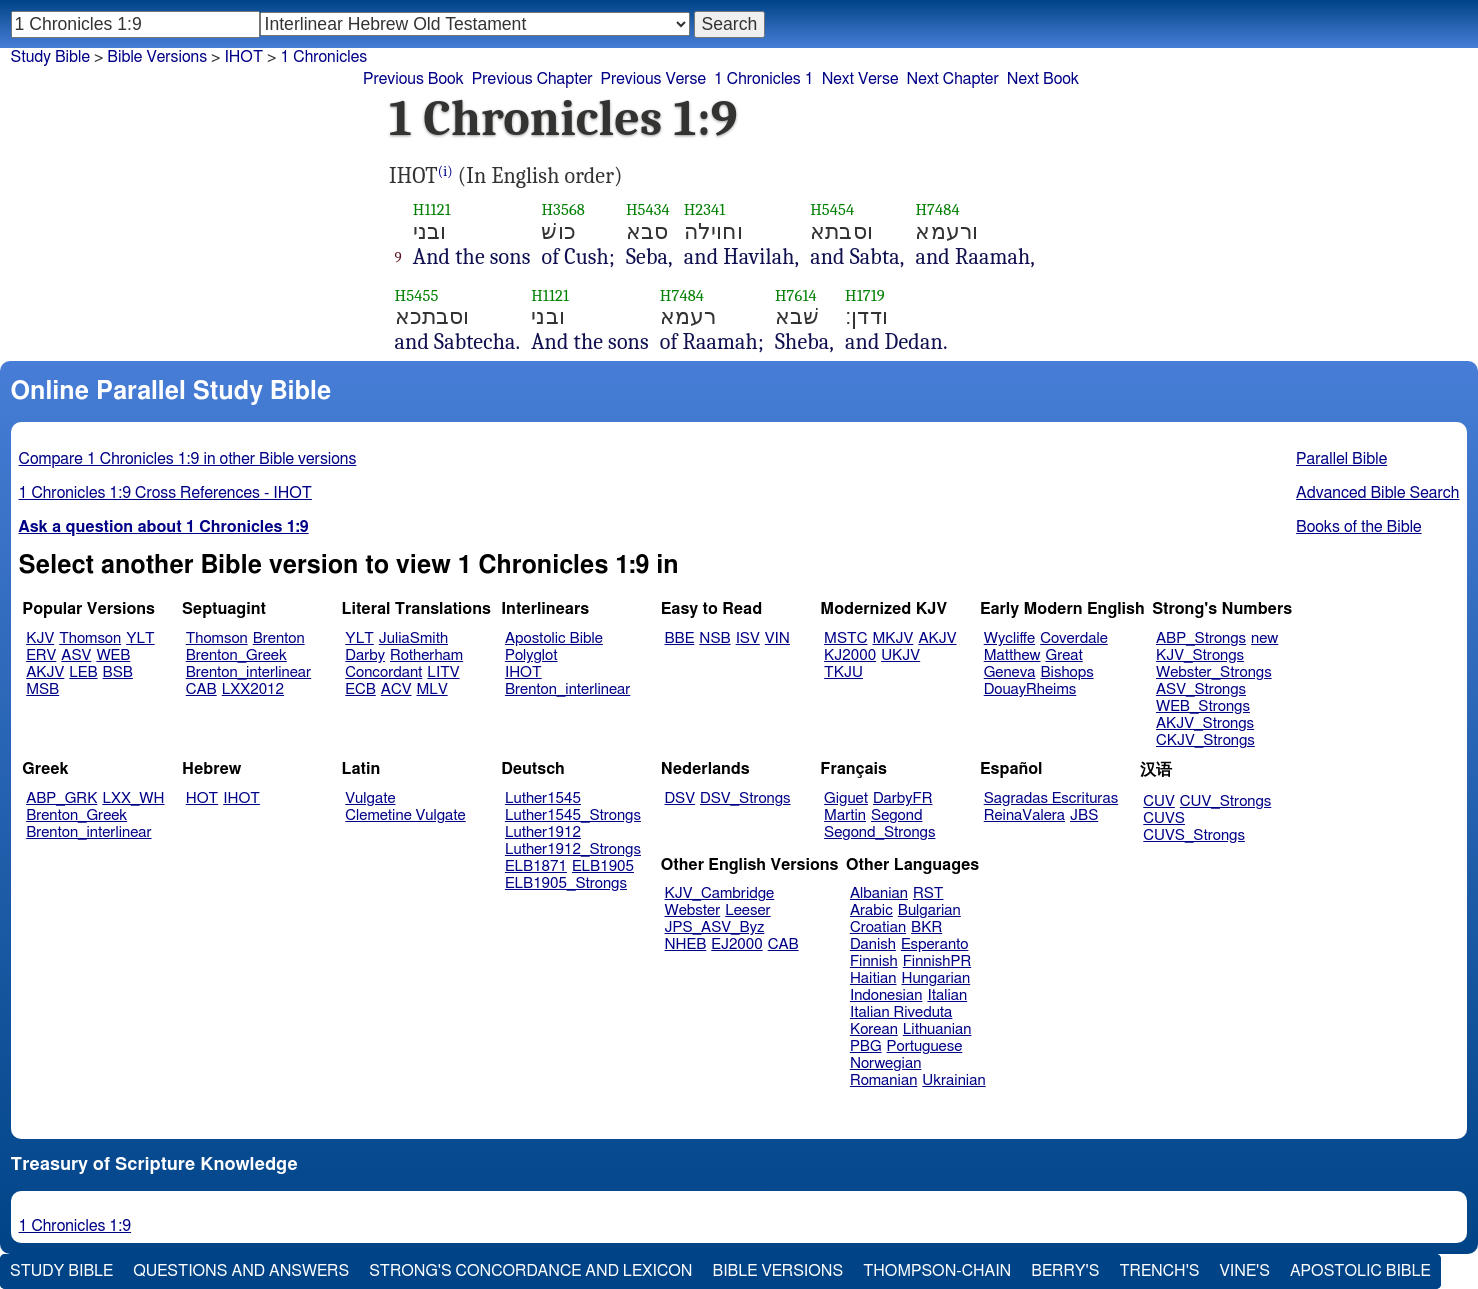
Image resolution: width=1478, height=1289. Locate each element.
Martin (845, 815)
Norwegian (885, 1063)
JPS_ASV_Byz (715, 927)
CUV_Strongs (1225, 801)
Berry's (1065, 1271)
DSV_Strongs (745, 798)
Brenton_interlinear (248, 672)
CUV (1159, 801)
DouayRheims (1030, 689)
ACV (396, 689)
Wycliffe (1009, 638)
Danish (873, 944)
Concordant (383, 672)
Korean (874, 1029)
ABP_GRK (61, 798)
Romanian (883, 1080)
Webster (693, 910)
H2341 (705, 209)
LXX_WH (133, 798)
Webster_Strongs (1214, 672)
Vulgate (370, 798)
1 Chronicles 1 (764, 79)
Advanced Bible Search (1377, 493)
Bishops (1066, 672)
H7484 (937, 209)
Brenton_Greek (236, 655)
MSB (42, 689)
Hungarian (936, 978)
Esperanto (935, 944)
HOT (202, 798)
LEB (83, 672)
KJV (40, 638)
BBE (680, 638)
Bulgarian (929, 910)
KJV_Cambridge (720, 893)
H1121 (432, 209)
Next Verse (860, 79)
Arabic (871, 910)
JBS (1084, 815)
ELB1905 (603, 866)
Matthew (1012, 655)
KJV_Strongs (1200, 655)
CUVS (1164, 818)
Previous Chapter (532, 79)
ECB (360, 689)
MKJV (892, 638)
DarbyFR (903, 798)
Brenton (279, 638)
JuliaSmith (413, 638)
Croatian (878, 927)
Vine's (1245, 1271)
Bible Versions (157, 57)
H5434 (648, 209)
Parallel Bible (1341, 459)
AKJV (45, 672)
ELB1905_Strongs (566, 883)
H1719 (865, 295)
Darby (365, 655)
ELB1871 (536, 866)
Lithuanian (937, 1029)
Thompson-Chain (937, 1271)
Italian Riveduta (901, 1012)
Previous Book (413, 79)
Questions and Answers (241, 1271)
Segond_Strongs (879, 832)
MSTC (845, 638)
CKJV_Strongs (1205, 740)
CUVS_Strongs (1194, 835)
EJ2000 (736, 944)
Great (1064, 655)
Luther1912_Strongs (573, 849)
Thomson (90, 638)
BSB (118, 672)
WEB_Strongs (1203, 706)
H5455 (417, 295)
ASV (76, 655)
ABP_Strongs (1201, 638)
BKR (926, 927)
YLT (140, 638)
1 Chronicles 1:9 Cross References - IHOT (165, 493)
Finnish (874, 961)
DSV (680, 798)
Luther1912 (543, 832)
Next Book (1043, 79)
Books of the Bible (1359, 527)
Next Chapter (953, 79)
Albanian (879, 893)
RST (928, 893)
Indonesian (886, 995)
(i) (445, 171)
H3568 (563, 209)
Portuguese (925, 1046)
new (1264, 638)
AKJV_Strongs (1205, 723)
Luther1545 (543, 798)
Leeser (747, 910)
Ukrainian (953, 1080)
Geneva (1010, 672)
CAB (201, 689)
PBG (866, 1046)
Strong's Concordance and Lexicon (530, 1271)
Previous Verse (653, 79)
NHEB (686, 944)
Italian (947, 995)
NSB (714, 638)
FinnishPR (937, 961)
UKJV (900, 655)
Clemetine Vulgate (405, 815)
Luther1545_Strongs (573, 815)
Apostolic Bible (1360, 1271)
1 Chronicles (323, 57)
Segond (896, 815)
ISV (748, 638)
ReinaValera (1024, 815)
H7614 (796, 295)
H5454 (832, 209)
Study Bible (50, 57)
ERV (41, 655)
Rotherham (426, 655)
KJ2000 (850, 655)
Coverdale (1074, 638)
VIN (777, 638)
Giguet (846, 798)
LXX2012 (253, 689)
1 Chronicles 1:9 (75, 1226)
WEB (113, 655)
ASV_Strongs (1201, 689)
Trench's (1159, 1271)
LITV (443, 672)
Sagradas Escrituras (1051, 798)
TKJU (843, 672)
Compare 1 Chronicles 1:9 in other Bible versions (188, 459)
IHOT (523, 672)
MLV (431, 689)
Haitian (873, 978)
